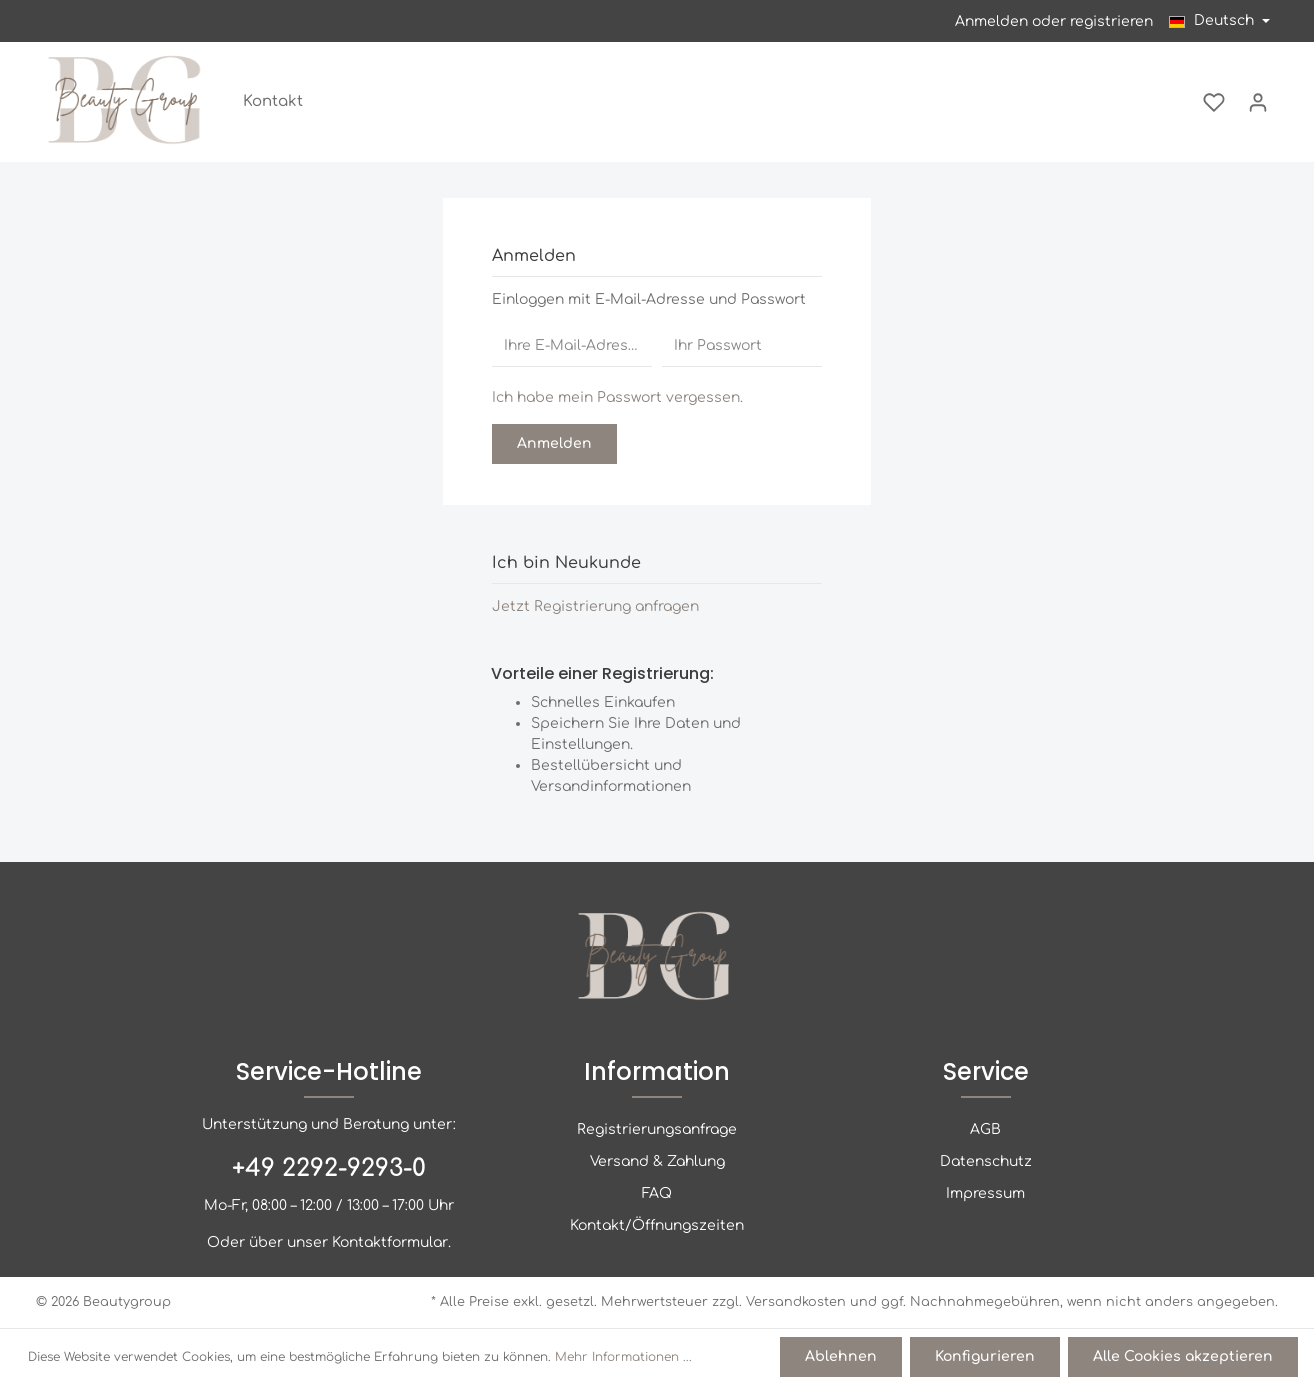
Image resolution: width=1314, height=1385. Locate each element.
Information (657, 1071)
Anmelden (991, 21)
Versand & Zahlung (657, 1161)
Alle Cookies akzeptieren (1183, 1356)
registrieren (1111, 21)
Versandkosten (796, 1302)
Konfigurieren (985, 1356)
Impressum (985, 1193)
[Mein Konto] (1258, 102)
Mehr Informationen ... (623, 1357)
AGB (985, 1129)
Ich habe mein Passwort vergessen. (617, 397)
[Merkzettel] (1214, 102)
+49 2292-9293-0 (329, 1168)
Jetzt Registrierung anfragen (595, 606)
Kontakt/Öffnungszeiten (657, 1225)
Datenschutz (986, 1161)
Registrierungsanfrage (657, 1129)
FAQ (657, 1193)
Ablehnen (841, 1356)
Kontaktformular (390, 1242)
